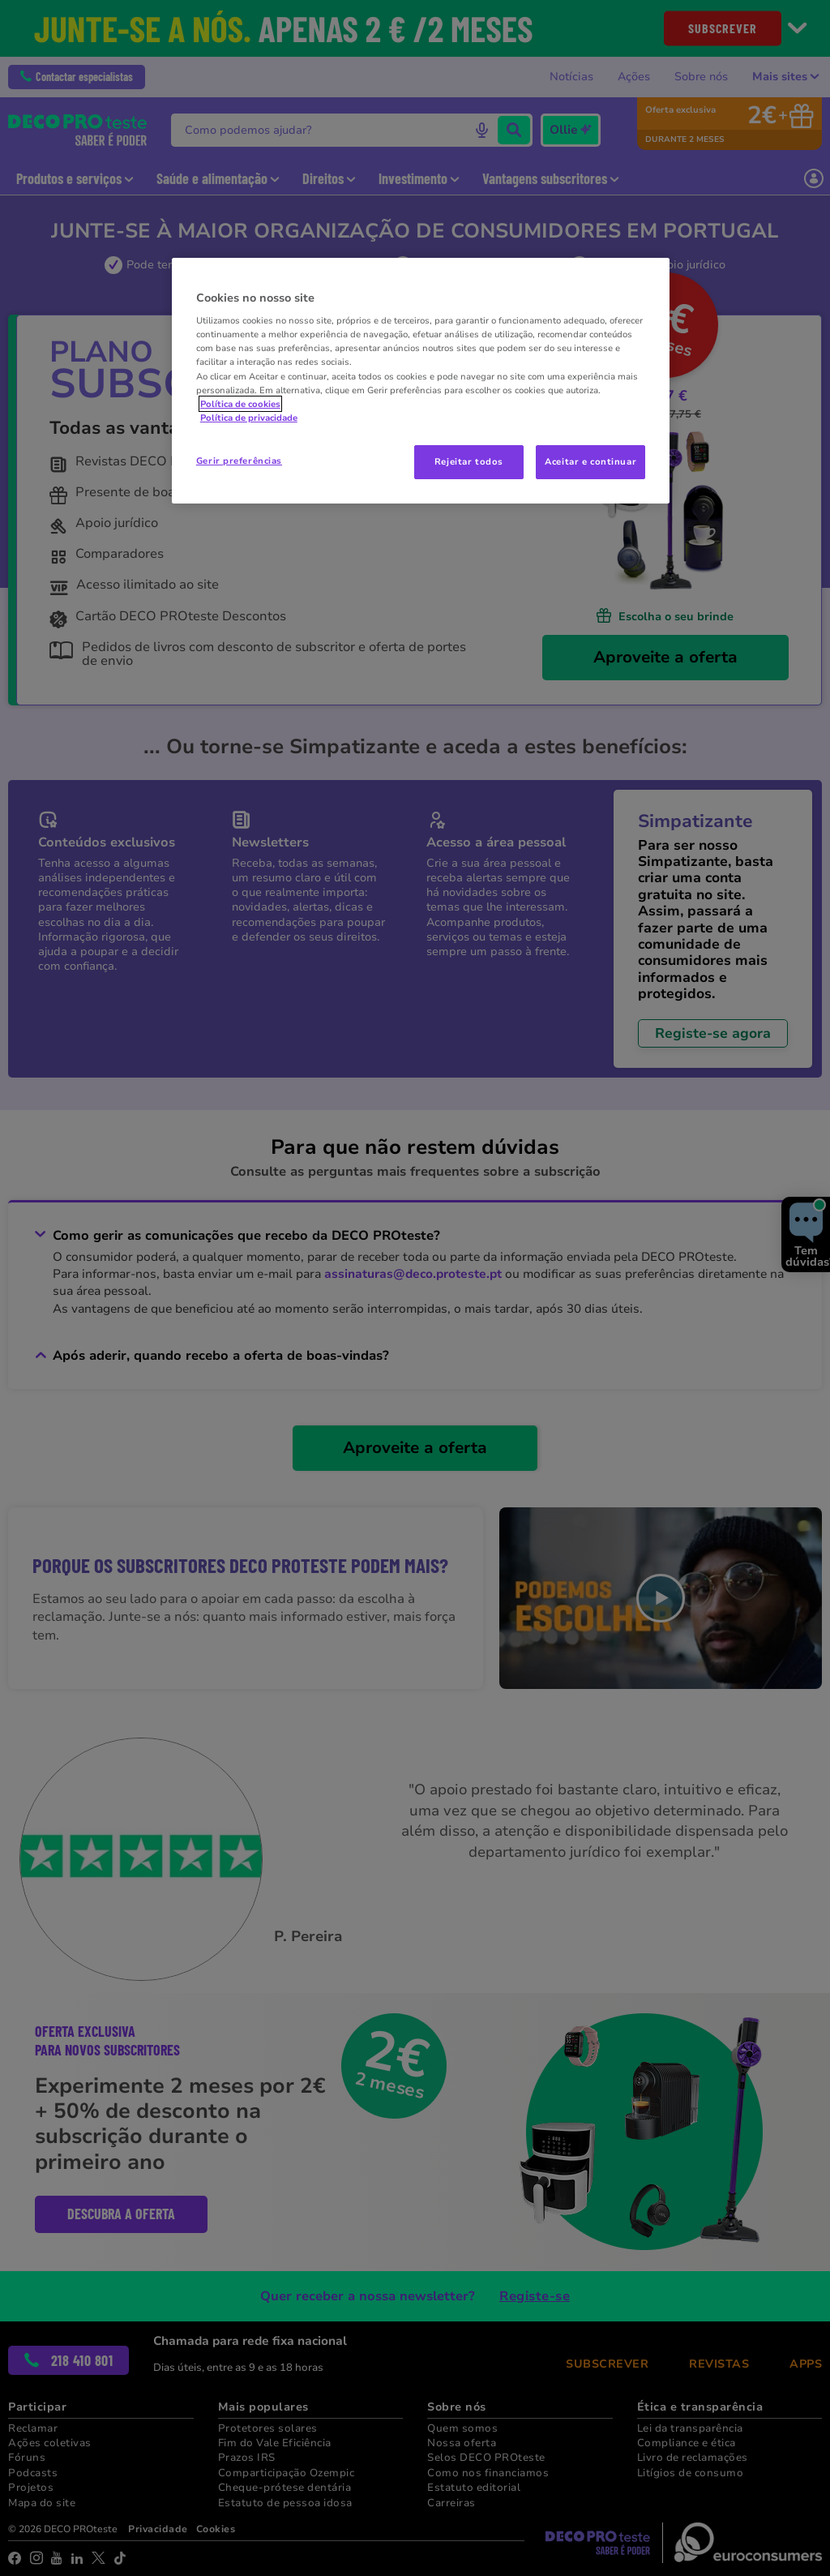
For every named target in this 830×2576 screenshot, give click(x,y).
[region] (421, 381)
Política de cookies (240, 403)
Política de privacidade (248, 417)
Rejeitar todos (468, 461)
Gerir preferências (239, 460)
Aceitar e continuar (590, 461)
